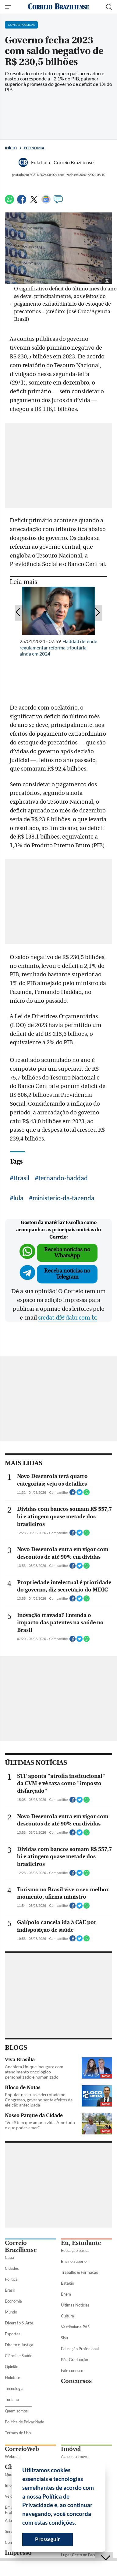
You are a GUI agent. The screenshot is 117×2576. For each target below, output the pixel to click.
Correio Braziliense (21, 2246)
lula (18, 1198)
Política (11, 2279)
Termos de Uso (18, 2432)
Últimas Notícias (75, 2305)
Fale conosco (72, 2370)
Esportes (12, 2333)
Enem (66, 2294)
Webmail (12, 2456)
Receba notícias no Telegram (67, 1274)
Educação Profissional (80, 2348)
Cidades (12, 2268)
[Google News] (46, 202)
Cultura (67, 2315)
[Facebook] (21, 202)
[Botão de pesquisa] (109, 7)
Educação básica (75, 2250)
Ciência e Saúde (18, 2355)
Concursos (76, 2381)
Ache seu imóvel (75, 2456)
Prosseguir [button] (47, 2539)
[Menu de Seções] (8, 7)
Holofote (12, 2377)
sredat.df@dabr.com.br (67, 1317)
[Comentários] (58, 202)
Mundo (11, 2312)
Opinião (11, 2366)
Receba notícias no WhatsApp (67, 1252)
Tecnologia (14, 2388)
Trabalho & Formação (79, 2272)
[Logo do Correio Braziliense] (58, 7)
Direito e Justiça (19, 2344)
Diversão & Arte (19, 2322)
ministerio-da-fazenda (63, 1198)
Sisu (64, 2337)
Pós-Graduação (74, 2359)
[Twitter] (33, 202)
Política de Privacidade (24, 2421)
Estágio (67, 2283)
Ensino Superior (74, 2261)
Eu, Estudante (81, 2242)
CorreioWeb (22, 2449)
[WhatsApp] (9, 202)
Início (11, 148)
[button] (78, 2523)
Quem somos (16, 2410)
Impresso (18, 2552)
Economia (34, 148)
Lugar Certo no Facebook (83, 2554)
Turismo (12, 2399)
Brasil (21, 1177)
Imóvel (71, 2449)
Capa (9, 2257)
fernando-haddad (63, 1177)
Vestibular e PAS (75, 2326)
